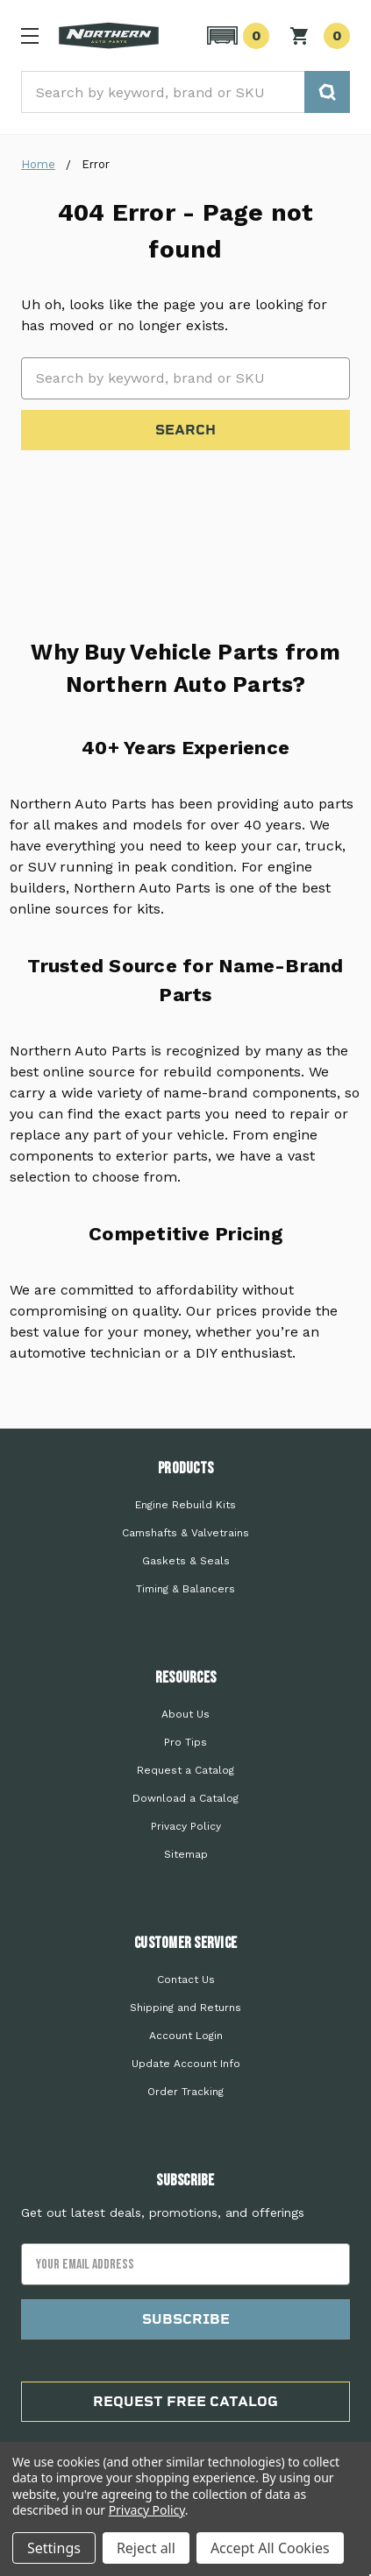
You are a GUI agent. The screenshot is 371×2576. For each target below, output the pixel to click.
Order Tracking (185, 2092)
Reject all (146, 2548)
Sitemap (186, 1854)
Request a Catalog (185, 1770)
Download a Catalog (185, 1798)
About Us (185, 1714)
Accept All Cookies (270, 2548)
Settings (54, 2548)
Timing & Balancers (185, 1589)
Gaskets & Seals (186, 1561)
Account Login (186, 2035)
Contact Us (186, 1979)
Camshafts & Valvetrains (185, 1533)
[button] (235, 36)
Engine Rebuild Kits (185, 1505)
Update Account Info (186, 2063)
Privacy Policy (186, 1826)
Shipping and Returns (185, 2007)
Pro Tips (185, 1742)
